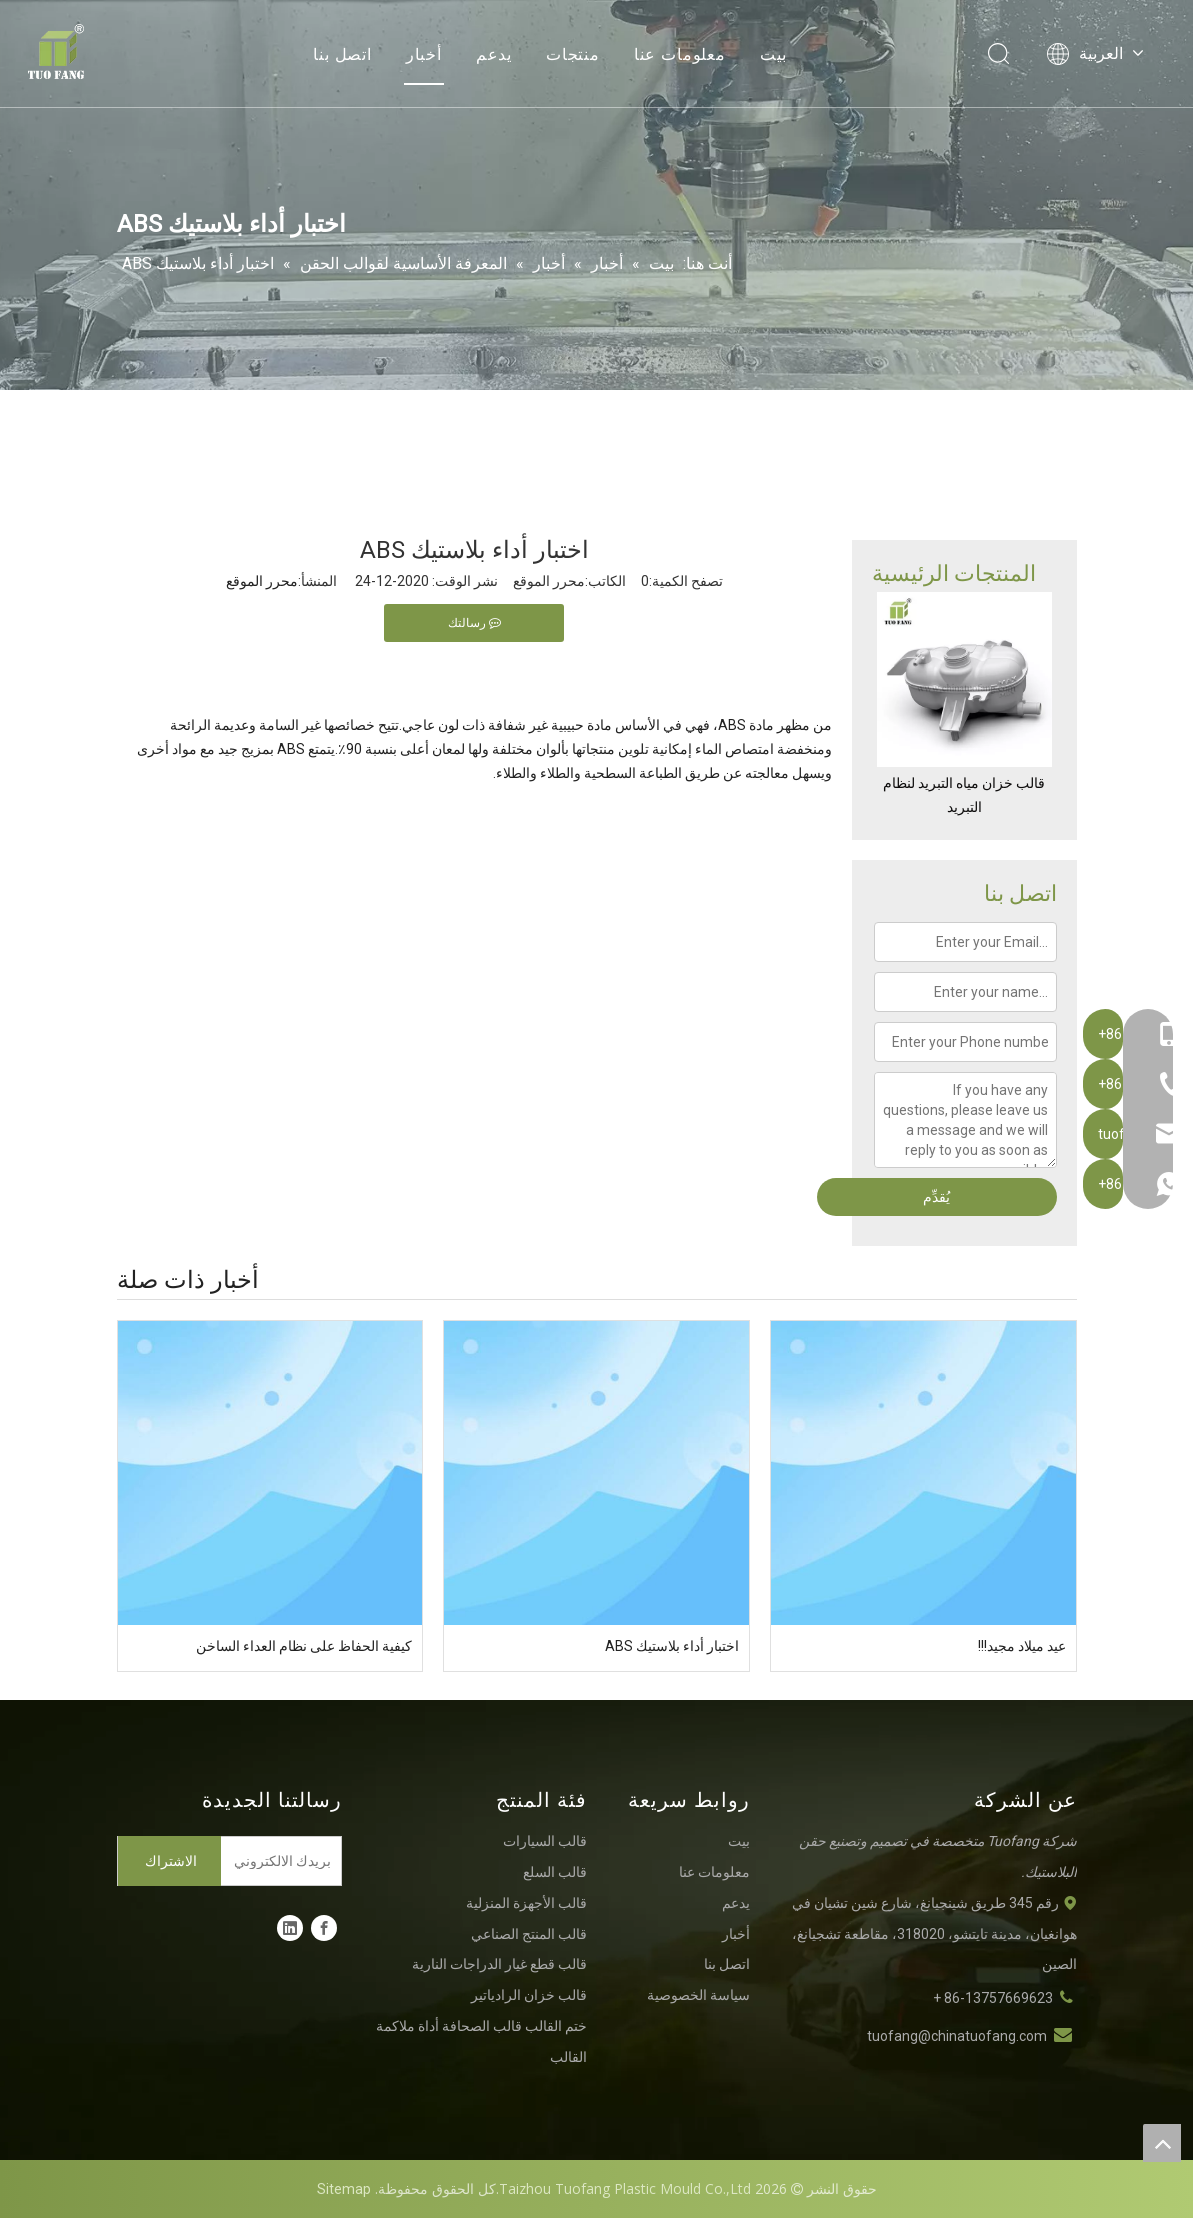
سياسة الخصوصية (698, 1995)
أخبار (424, 55)
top (1162, 2143)
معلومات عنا (680, 55)
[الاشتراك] (170, 1861)
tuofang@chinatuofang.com (957, 2036)
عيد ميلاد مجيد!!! (1022, 1646)
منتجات (573, 55)
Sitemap (344, 2189)
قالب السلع (555, 1872)
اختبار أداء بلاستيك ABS (672, 1646)
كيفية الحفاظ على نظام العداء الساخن (304, 1646)
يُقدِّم (936, 1197)
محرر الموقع (262, 581)
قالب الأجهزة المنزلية (526, 1903)
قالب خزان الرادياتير (529, 1995)
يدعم (494, 55)
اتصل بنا (342, 55)
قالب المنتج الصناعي (529, 1934)
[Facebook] (324, 1928)
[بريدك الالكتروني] (285, 1861)
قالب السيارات (545, 1841)
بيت (773, 55)
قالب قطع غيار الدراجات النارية (499, 1964)
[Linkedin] (290, 1928)
